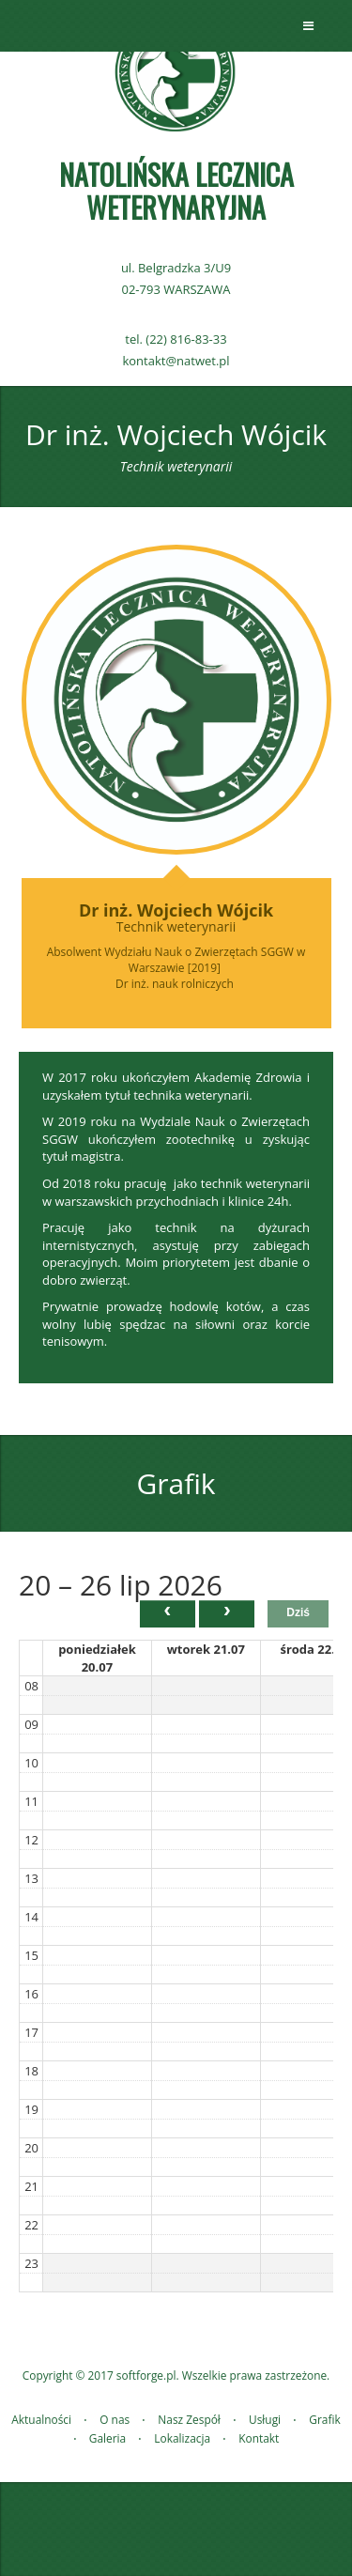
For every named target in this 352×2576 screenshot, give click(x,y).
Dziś (298, 1612)
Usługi (265, 2419)
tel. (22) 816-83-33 (175, 339)
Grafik (324, 2419)
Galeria (107, 2437)
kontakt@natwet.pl (175, 360)
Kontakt (258, 2437)
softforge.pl (146, 2375)
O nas (114, 2419)
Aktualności (41, 2419)
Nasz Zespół (189, 2419)
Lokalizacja (182, 2437)
